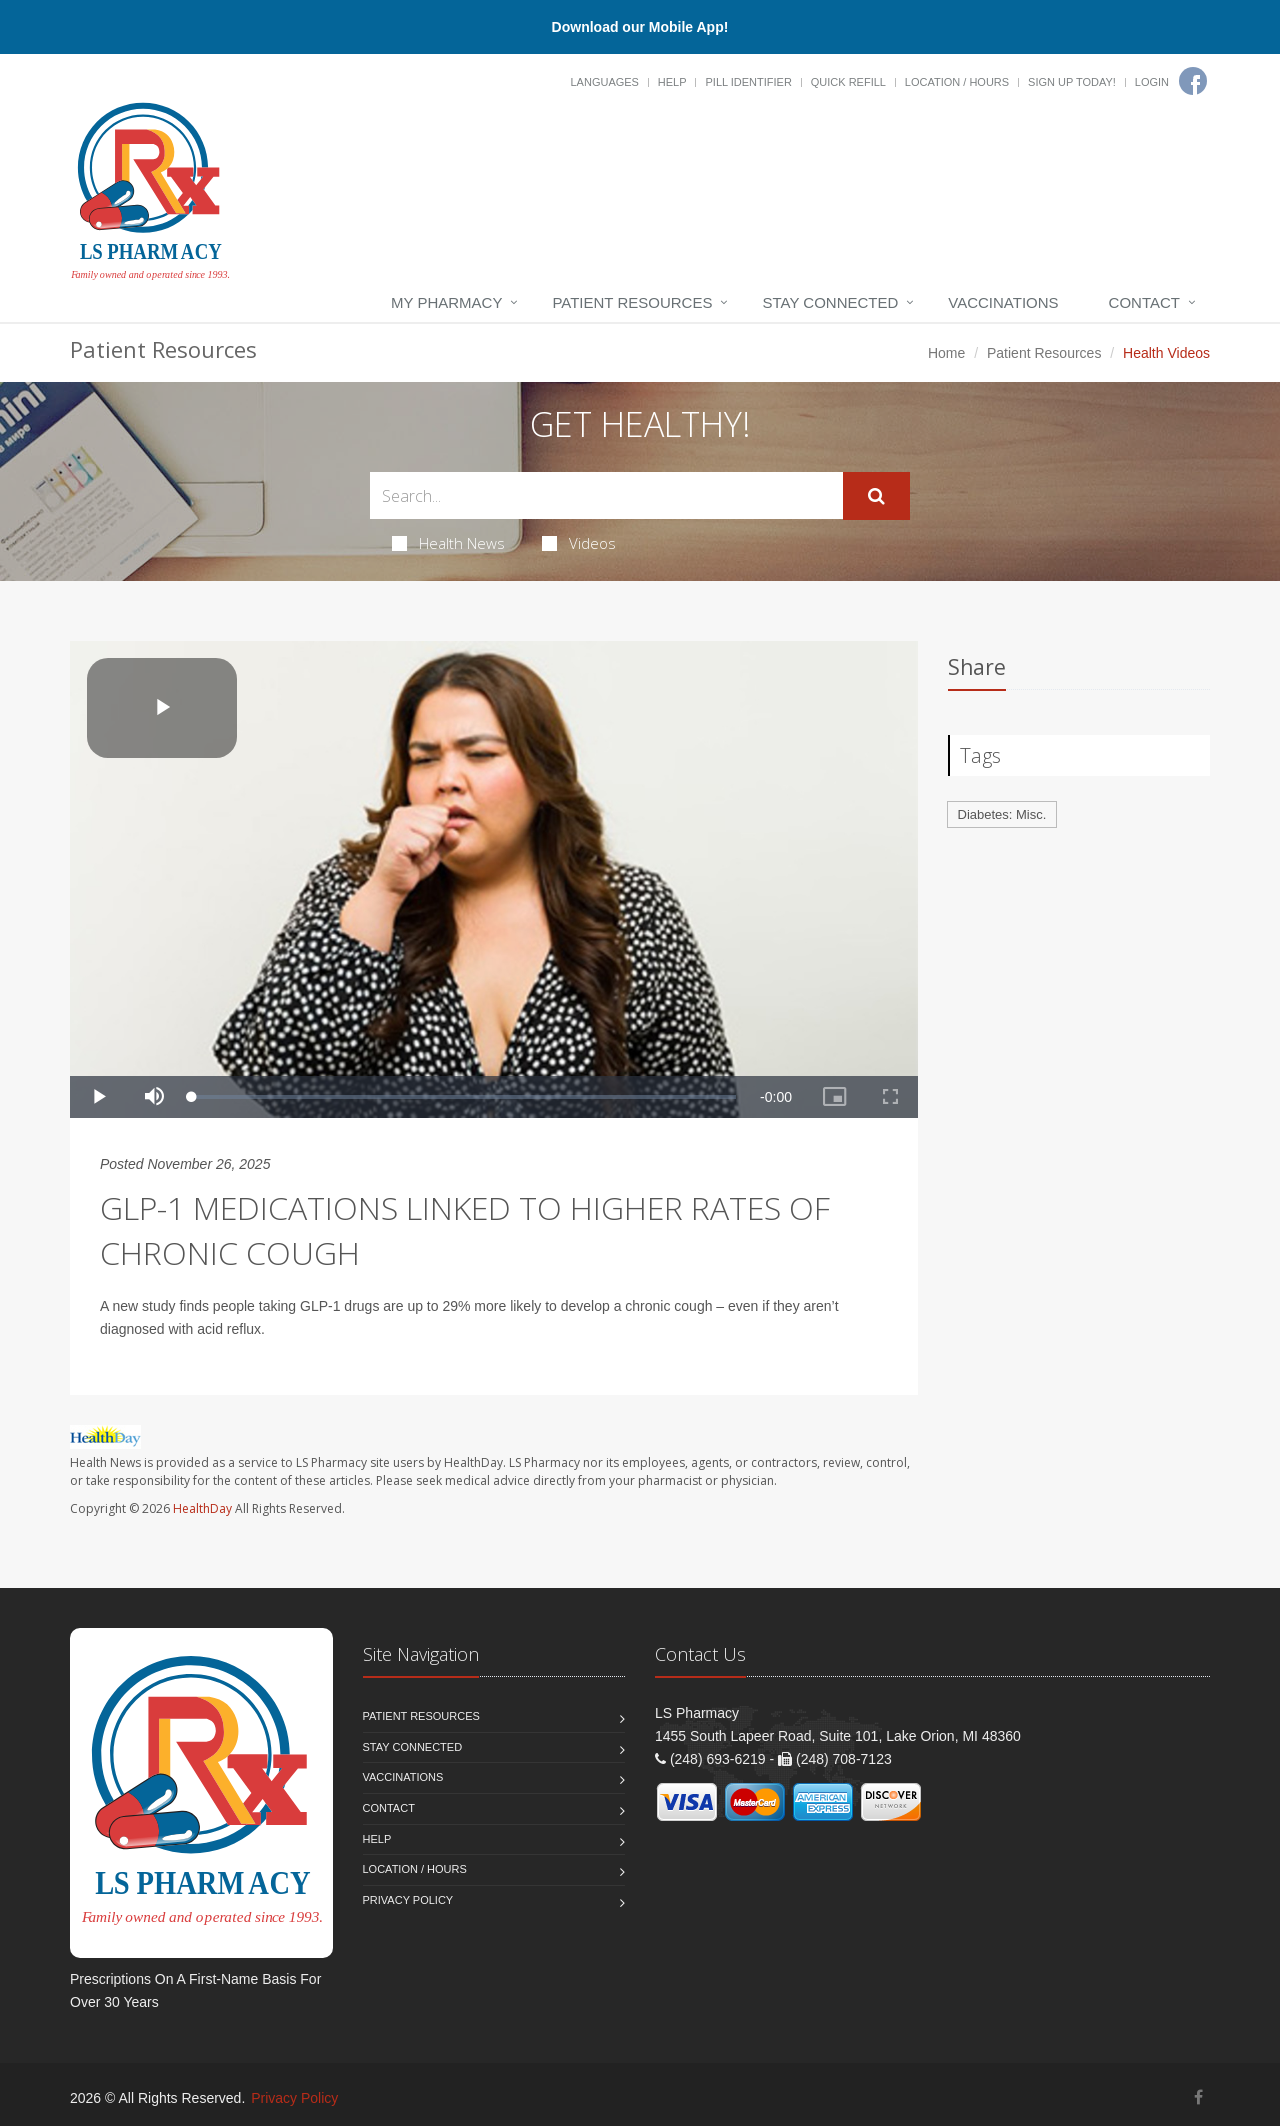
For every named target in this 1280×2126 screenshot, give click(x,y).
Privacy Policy (408, 1900)
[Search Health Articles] (606, 495)
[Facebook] (1193, 81)
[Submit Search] (876, 496)
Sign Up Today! (1072, 82)
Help (672, 82)
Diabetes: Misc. (1002, 814)
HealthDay (202, 1508)
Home (946, 353)
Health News (448, 543)
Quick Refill (848, 82)
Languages (604, 82)
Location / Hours (957, 82)
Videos (579, 543)
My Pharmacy (446, 302)
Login (1152, 82)
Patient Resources (632, 302)
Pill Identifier (748, 82)
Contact (1144, 302)
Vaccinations (1003, 302)
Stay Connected (830, 302)
